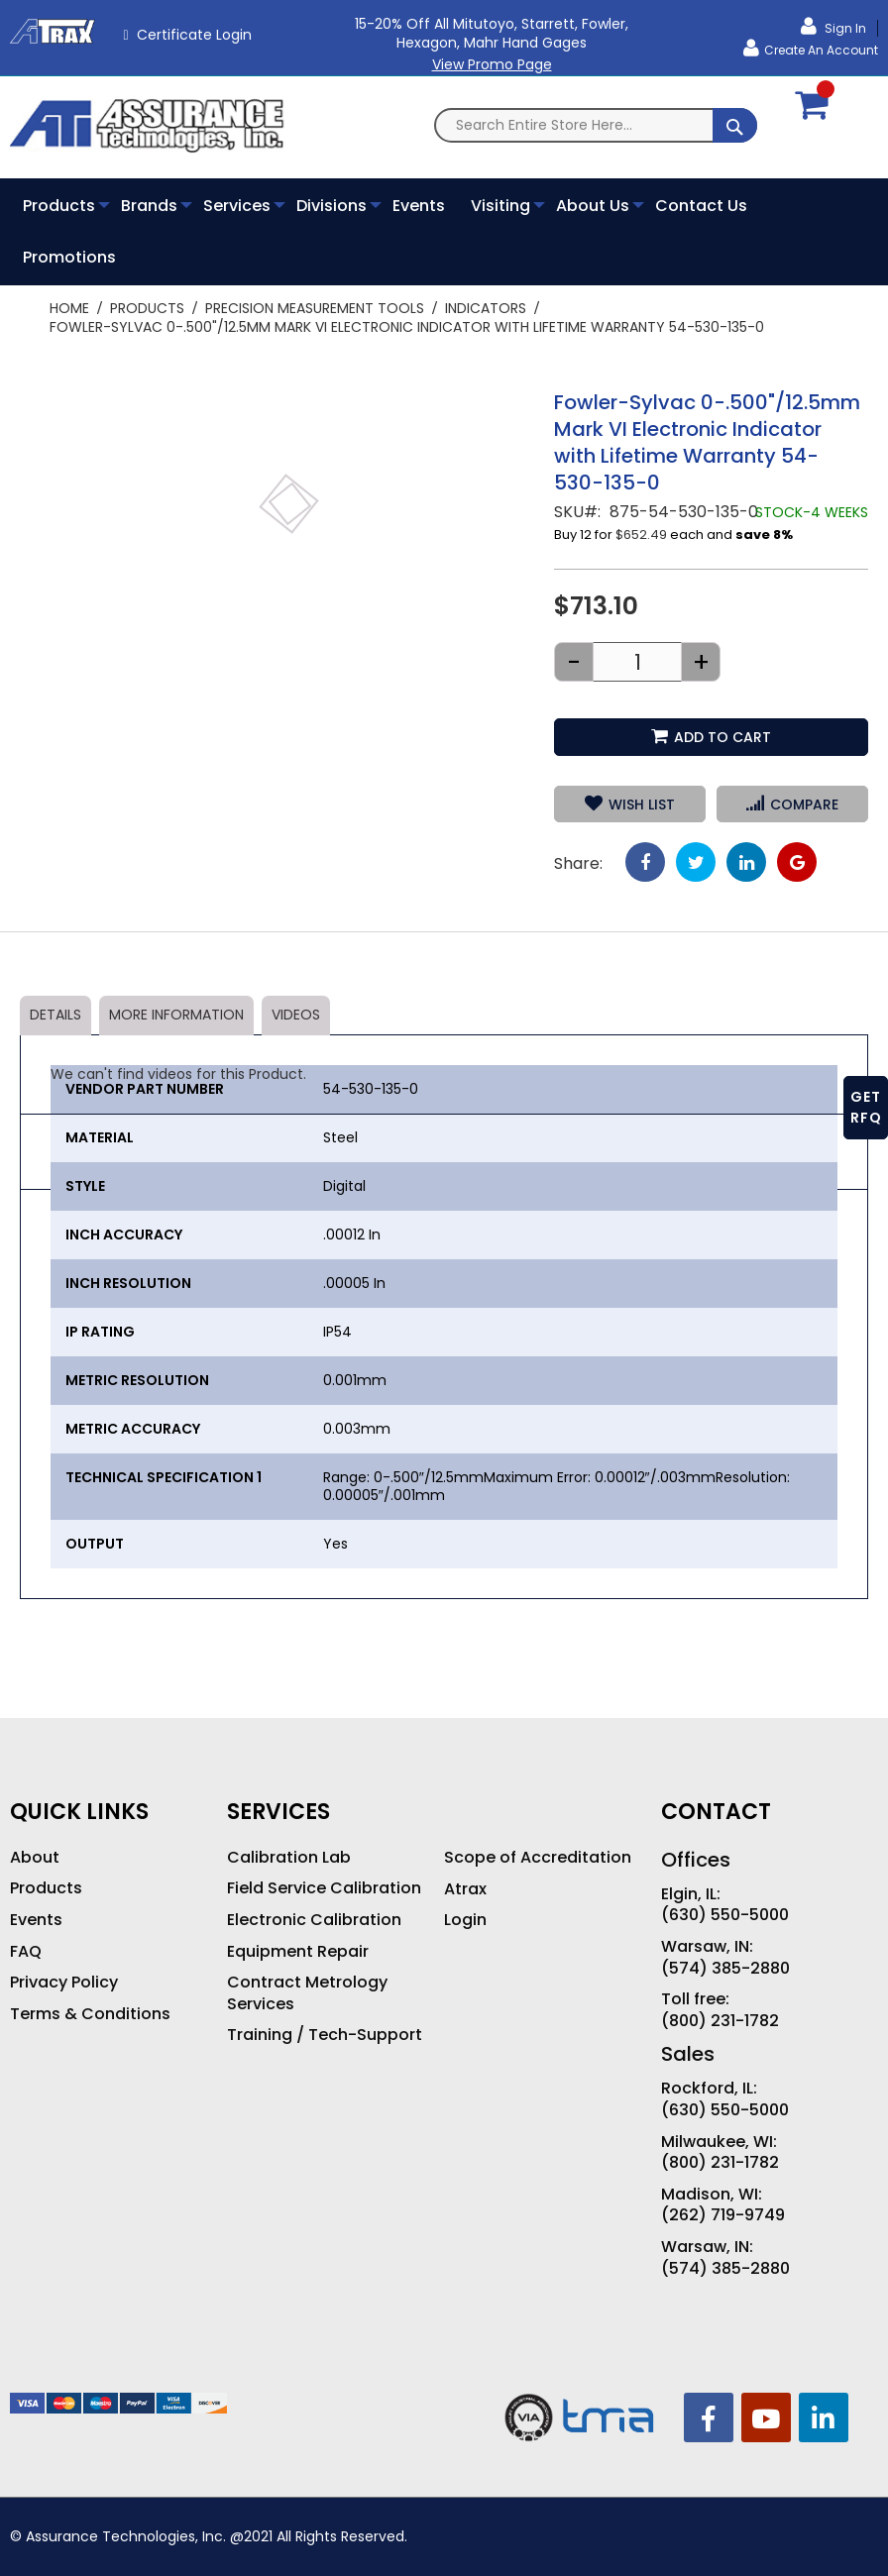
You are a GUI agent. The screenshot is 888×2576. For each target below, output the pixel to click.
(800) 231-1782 (720, 2021)
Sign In (844, 28)
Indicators (485, 308)
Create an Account (821, 50)
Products (147, 308)
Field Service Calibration (324, 1888)
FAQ (26, 1952)
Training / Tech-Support (324, 2035)
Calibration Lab (289, 1858)
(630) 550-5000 (725, 1915)
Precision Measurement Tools (314, 308)
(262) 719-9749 (723, 2215)
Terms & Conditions (90, 2014)
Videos (296, 1014)
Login (465, 1920)
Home (69, 308)
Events (36, 1920)
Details (55, 1014)
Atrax (465, 1889)
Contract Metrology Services (307, 1993)
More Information (176, 1014)
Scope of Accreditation (537, 1858)
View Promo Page (492, 64)
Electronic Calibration (314, 1920)
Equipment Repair (298, 1952)
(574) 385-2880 (725, 1969)
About (34, 1858)
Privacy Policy (64, 1982)
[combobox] (595, 125)
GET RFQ (866, 1107)
